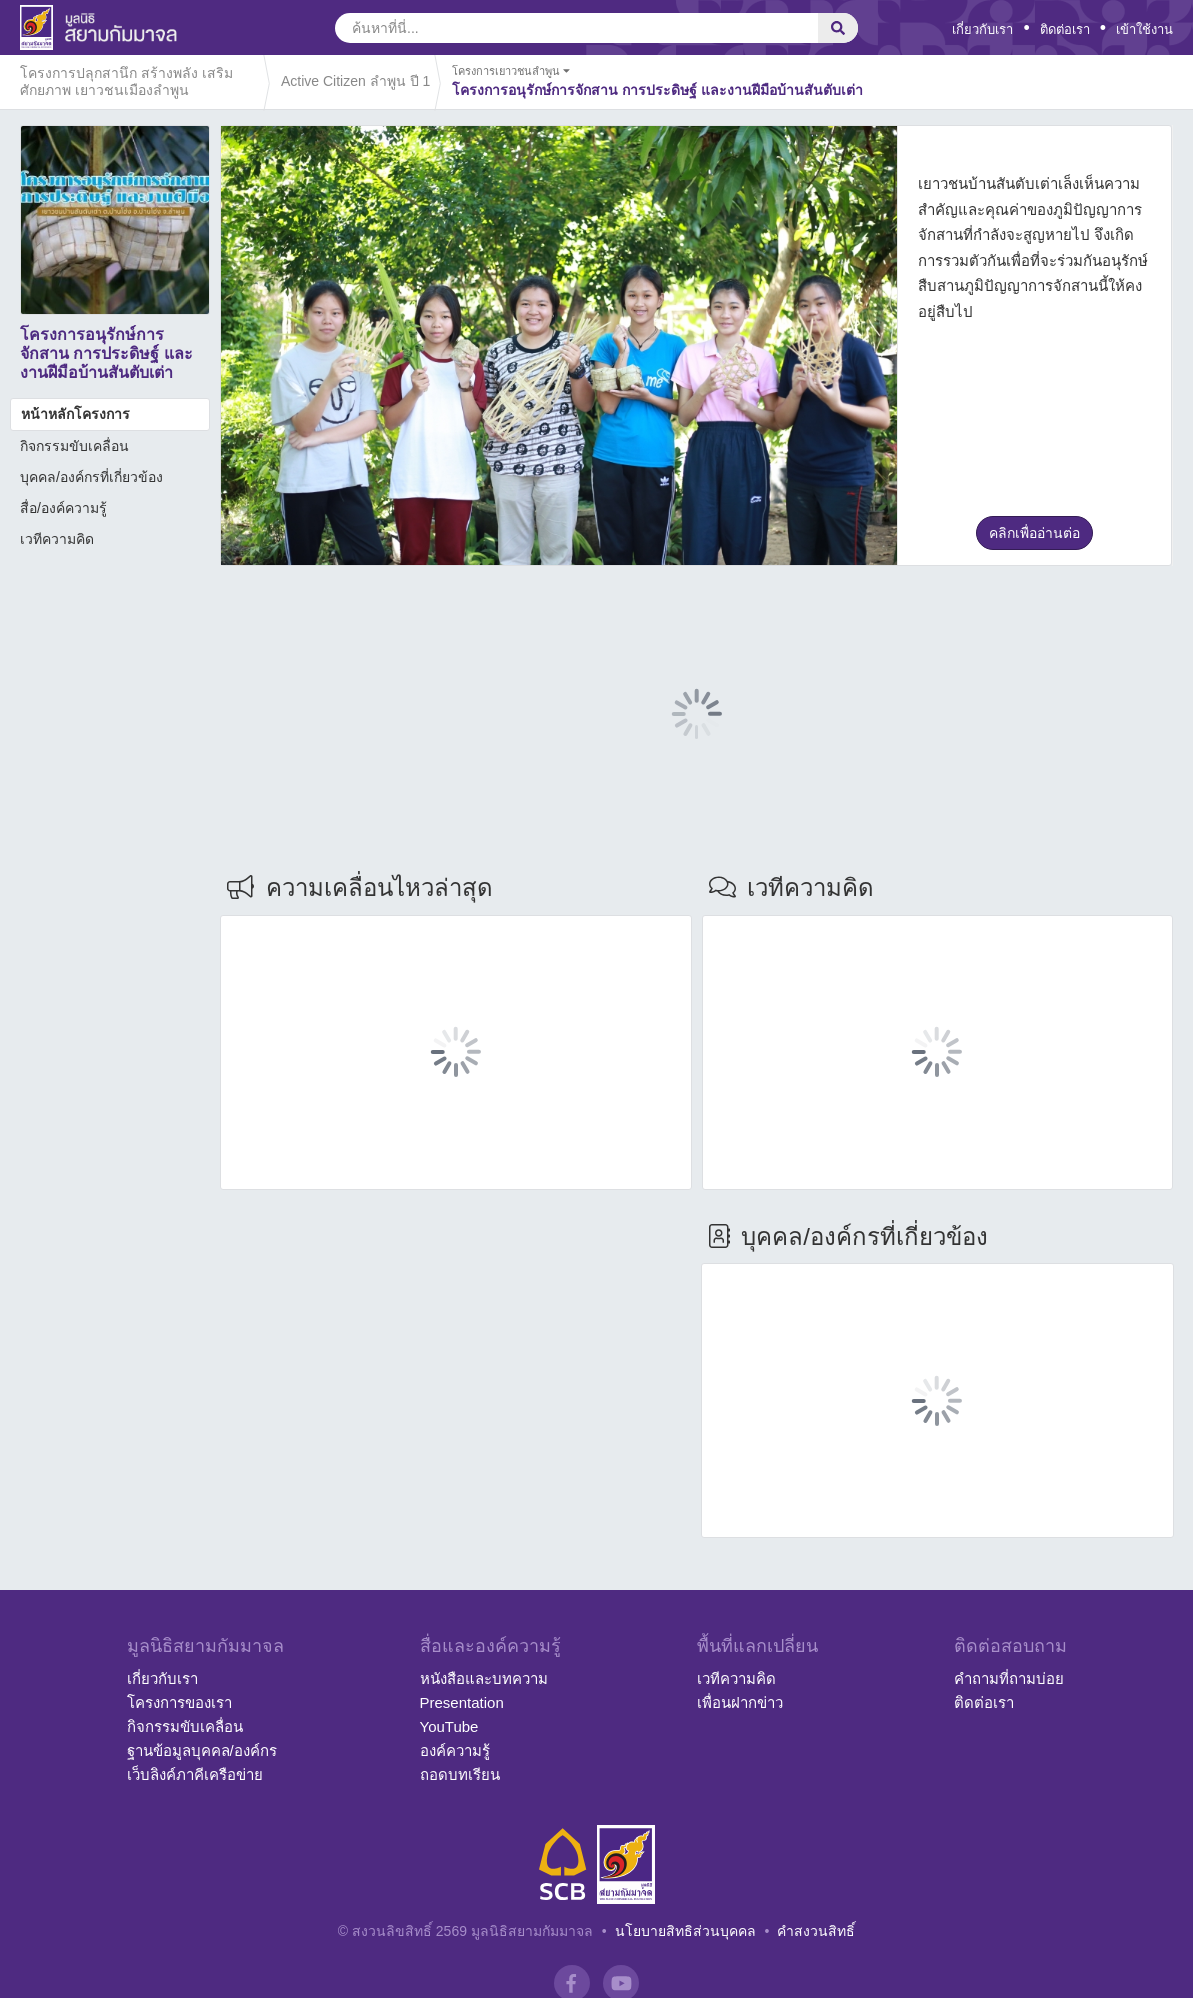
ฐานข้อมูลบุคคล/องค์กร (202, 1750)
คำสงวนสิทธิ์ (816, 1931)
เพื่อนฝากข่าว (740, 1702)
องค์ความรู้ (455, 1750)
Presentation (462, 1702)
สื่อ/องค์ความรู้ (63, 508)
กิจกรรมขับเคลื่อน (74, 446)
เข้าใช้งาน (1144, 29)
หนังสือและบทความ (484, 1678)
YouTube (449, 1726)
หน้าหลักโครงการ (75, 414)
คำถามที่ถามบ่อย (1009, 1678)
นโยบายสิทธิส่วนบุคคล (685, 1931)
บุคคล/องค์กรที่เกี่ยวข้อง (91, 477)
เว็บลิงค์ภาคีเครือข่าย (195, 1774)
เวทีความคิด (57, 539)
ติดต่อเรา (1065, 29)
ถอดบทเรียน (460, 1774)
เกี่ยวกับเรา (982, 29)
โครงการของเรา (179, 1702)
